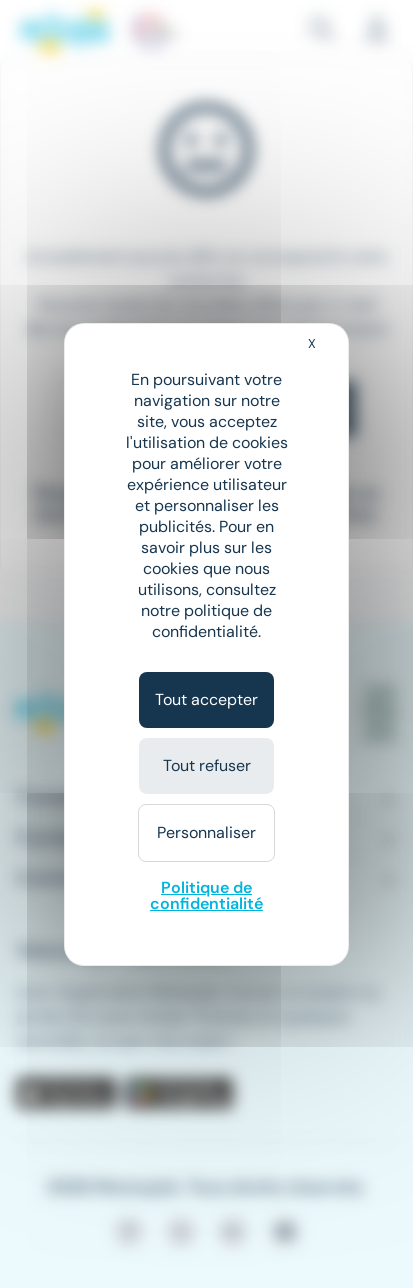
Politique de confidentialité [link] (206, 895)
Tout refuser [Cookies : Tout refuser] (207, 765)
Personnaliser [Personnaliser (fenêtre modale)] (206, 832)
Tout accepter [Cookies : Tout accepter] (206, 699)
